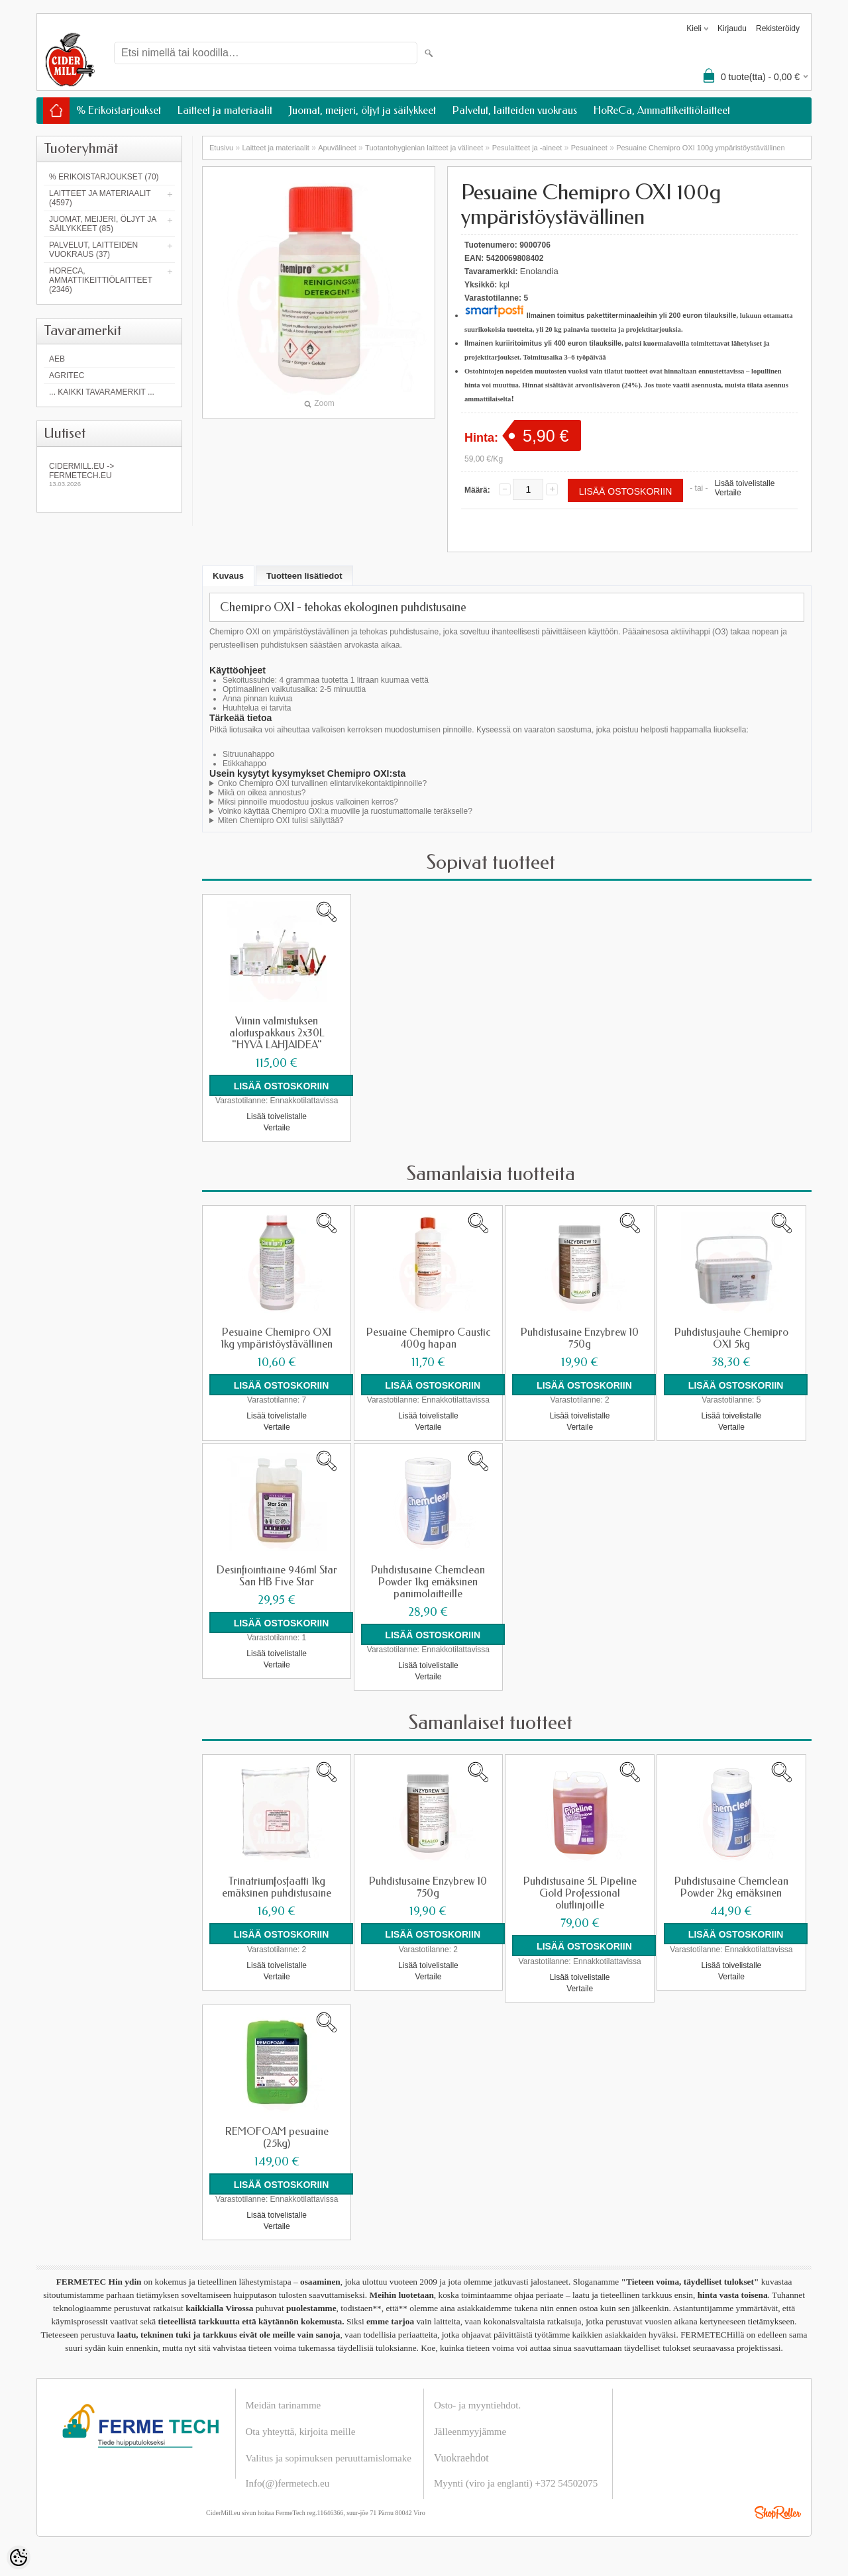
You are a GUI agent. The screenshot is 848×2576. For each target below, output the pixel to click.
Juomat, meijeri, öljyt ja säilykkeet (362, 110)
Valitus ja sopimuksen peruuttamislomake (328, 2457)
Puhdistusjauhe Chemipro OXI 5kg (731, 1338)
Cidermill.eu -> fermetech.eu (109, 474)
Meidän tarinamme (283, 2404)
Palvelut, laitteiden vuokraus (514, 110)
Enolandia (539, 271)
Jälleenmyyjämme (470, 2431)
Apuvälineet (337, 148)
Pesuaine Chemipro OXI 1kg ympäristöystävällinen (277, 1338)
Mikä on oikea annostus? (262, 792)
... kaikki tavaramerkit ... (101, 392)
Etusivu (221, 148)
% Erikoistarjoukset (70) (104, 176)
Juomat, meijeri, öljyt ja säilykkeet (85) (102, 224)
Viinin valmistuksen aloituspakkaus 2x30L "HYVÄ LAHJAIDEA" (277, 1033)
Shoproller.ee (778, 2511)
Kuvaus (228, 576)
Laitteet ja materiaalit (225, 110)
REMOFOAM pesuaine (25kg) (277, 2137)
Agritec (66, 375)
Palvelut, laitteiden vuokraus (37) (93, 249)
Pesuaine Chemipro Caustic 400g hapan (428, 1338)
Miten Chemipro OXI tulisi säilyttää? (281, 820)
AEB (57, 359)
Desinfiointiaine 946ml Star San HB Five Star (277, 1576)
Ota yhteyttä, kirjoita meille (301, 2431)
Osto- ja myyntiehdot (476, 2404)
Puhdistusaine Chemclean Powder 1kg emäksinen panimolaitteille (428, 1582)
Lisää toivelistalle (745, 483)
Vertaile (728, 492)
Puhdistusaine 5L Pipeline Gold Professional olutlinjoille (580, 1893)
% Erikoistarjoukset (118, 110)
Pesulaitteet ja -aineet (527, 148)
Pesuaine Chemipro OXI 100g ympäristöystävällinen (700, 148)
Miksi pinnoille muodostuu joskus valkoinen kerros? (308, 802)
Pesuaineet (589, 148)
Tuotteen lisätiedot (304, 576)
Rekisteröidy (778, 28)
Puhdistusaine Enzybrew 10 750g (580, 1338)
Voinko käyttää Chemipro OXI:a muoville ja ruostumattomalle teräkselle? (345, 811)
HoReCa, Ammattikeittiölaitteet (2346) (100, 280)
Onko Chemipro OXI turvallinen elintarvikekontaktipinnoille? (322, 783)
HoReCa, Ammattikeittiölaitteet (662, 110)
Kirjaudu (732, 28)
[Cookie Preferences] (18, 2557)
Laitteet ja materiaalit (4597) (99, 198)
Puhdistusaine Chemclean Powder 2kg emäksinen (731, 1887)
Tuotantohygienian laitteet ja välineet (424, 148)
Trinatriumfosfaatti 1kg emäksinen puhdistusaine (276, 1887)
